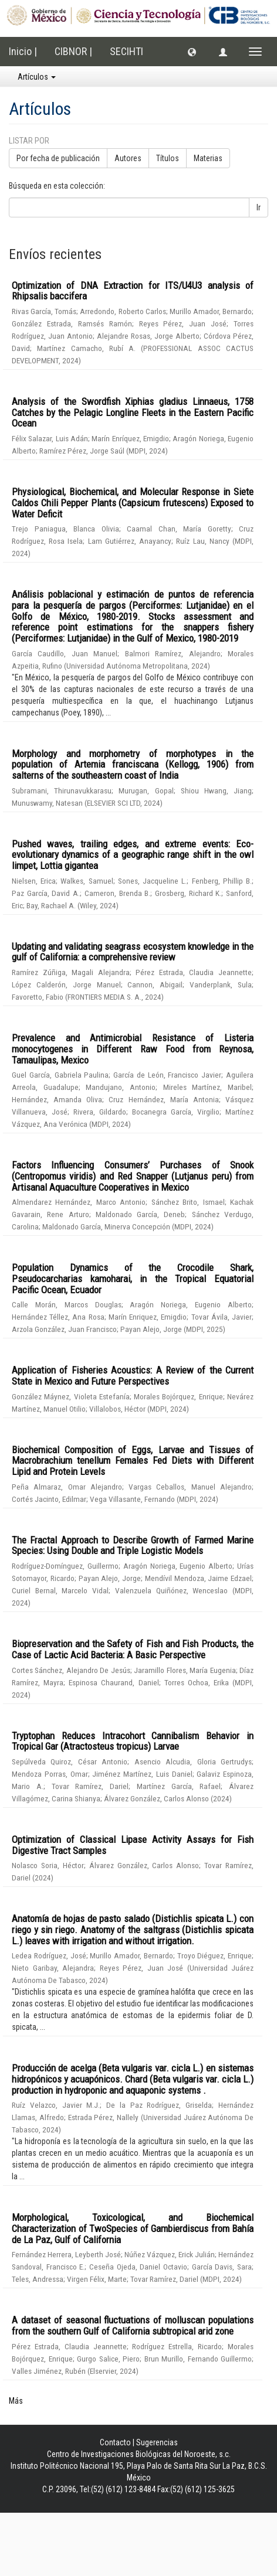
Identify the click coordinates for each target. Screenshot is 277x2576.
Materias (208, 158)
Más (16, 2400)
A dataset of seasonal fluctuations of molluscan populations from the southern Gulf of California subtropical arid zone (133, 2325)
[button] (191, 52)
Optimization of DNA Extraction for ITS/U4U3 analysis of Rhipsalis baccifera (133, 291)
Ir (258, 207)
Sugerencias (157, 2442)
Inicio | (23, 51)
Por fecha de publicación (58, 158)
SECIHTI (126, 51)
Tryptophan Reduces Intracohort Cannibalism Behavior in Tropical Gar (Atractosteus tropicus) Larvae (133, 1741)
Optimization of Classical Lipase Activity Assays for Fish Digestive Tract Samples (133, 1845)
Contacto (115, 2442)
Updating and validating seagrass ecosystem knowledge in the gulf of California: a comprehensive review (133, 952)
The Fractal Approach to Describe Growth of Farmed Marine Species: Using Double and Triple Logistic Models (133, 1545)
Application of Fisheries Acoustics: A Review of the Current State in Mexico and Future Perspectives (133, 1375)
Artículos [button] (37, 76)
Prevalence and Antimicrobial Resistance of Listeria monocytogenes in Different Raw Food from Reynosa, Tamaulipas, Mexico (133, 1048)
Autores (127, 158)
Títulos (167, 158)
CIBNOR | (73, 51)
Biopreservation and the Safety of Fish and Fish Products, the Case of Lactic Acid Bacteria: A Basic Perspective (133, 1649)
